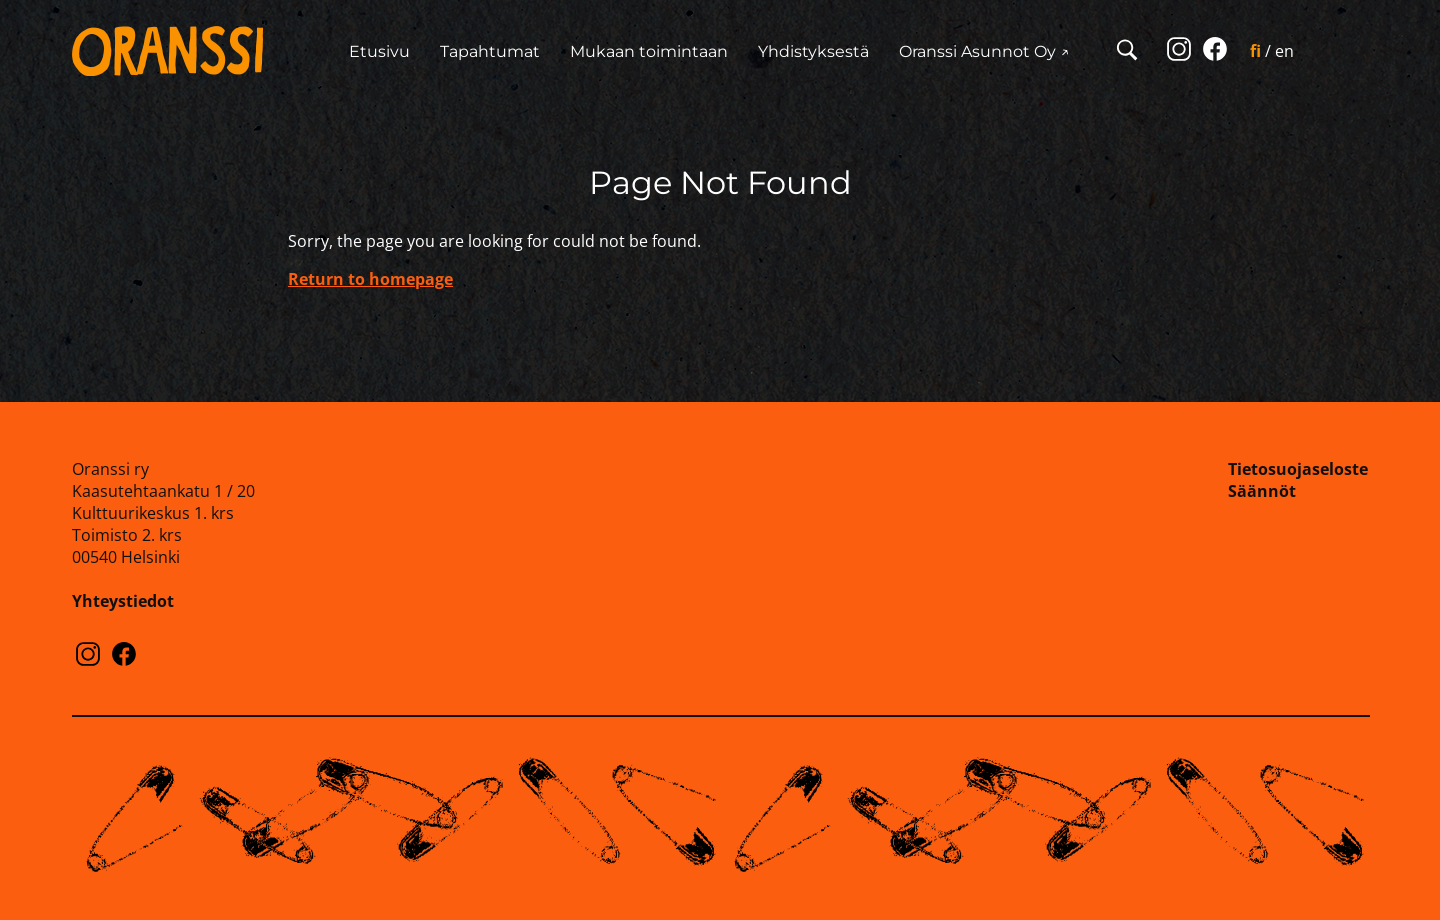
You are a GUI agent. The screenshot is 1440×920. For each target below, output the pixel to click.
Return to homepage (370, 279)
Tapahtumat (490, 51)
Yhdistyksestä (813, 51)
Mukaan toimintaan (649, 51)
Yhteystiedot (123, 601)
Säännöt (1262, 491)
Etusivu (379, 51)
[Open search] (1127, 51)
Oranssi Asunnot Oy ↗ (984, 51)
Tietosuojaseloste (1298, 469)
